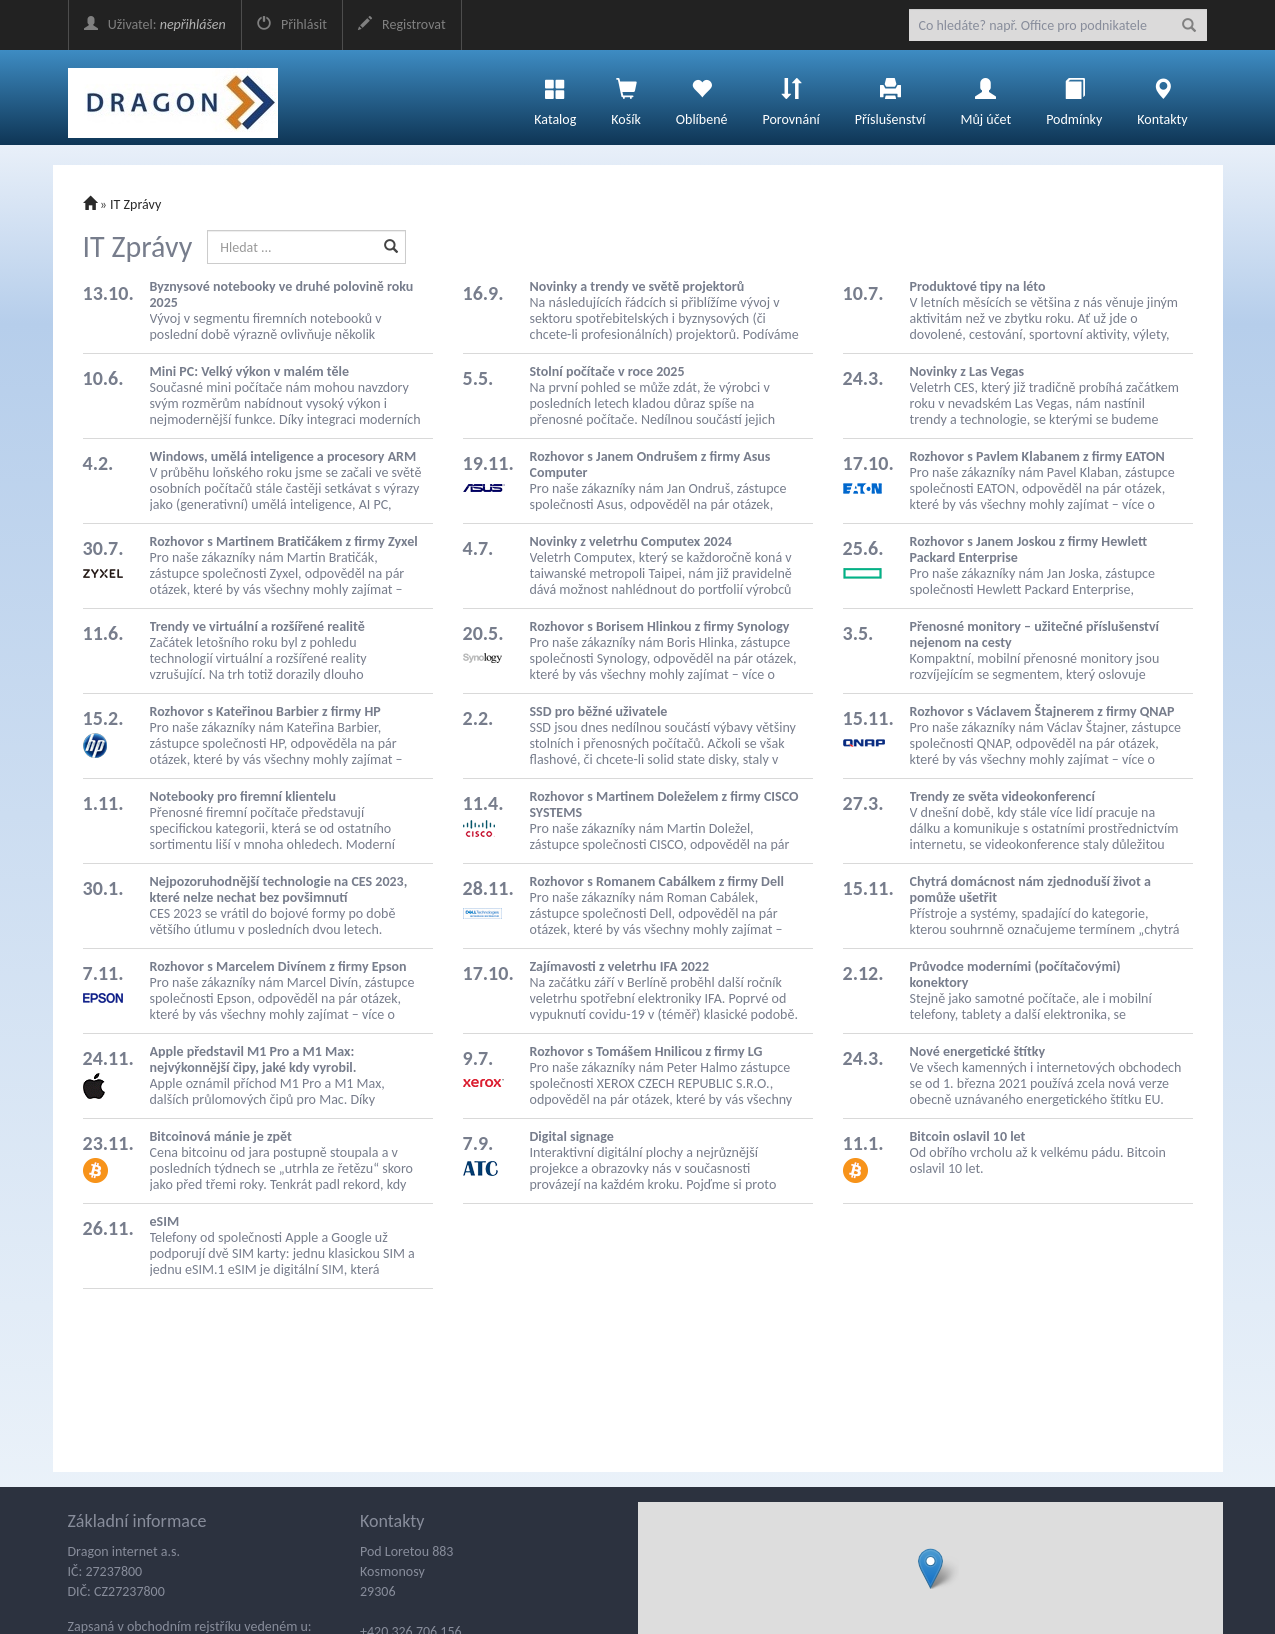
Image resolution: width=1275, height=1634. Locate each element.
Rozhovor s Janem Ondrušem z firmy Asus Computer (650, 464)
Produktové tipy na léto (978, 286)
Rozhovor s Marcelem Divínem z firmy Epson (278, 966)
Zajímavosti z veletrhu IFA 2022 (620, 966)
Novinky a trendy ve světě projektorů (637, 286)
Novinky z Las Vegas (967, 371)
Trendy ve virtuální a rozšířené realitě (257, 626)
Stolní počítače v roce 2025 (607, 371)
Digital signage (572, 1136)
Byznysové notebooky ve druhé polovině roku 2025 (282, 294)
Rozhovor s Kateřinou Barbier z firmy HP (265, 711)
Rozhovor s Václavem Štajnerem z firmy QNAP (1042, 711)
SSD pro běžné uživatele (599, 711)
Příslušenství (890, 97)
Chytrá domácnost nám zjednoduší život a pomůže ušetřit (1031, 889)
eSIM (165, 1221)
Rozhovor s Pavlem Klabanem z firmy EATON (1037, 456)
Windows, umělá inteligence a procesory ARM (283, 456)
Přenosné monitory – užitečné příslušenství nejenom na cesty (1035, 634)
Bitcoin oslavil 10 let (968, 1136)
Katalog (555, 97)
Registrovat (402, 24)
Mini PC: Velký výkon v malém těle (249, 371)
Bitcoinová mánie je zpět (221, 1136)
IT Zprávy (135, 204)
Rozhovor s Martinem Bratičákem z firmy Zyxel (284, 541)
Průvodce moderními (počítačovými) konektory (1015, 974)
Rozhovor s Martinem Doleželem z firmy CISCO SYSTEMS (664, 804)
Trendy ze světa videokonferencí (1002, 796)
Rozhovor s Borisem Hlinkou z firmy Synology (660, 626)
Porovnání (790, 97)
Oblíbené (702, 97)
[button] (930, 1568)
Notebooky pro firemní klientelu (243, 796)
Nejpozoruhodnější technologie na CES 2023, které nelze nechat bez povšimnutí (279, 889)
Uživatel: (155, 24)
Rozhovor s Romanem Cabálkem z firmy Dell (657, 881)
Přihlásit (292, 24)
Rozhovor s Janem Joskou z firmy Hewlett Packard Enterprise (1029, 549)
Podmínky (1074, 97)
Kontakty (1162, 97)
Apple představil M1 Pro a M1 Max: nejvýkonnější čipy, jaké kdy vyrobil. (253, 1059)
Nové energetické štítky (978, 1051)
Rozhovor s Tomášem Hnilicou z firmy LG (646, 1051)
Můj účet (985, 97)
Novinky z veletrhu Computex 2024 (631, 541)
